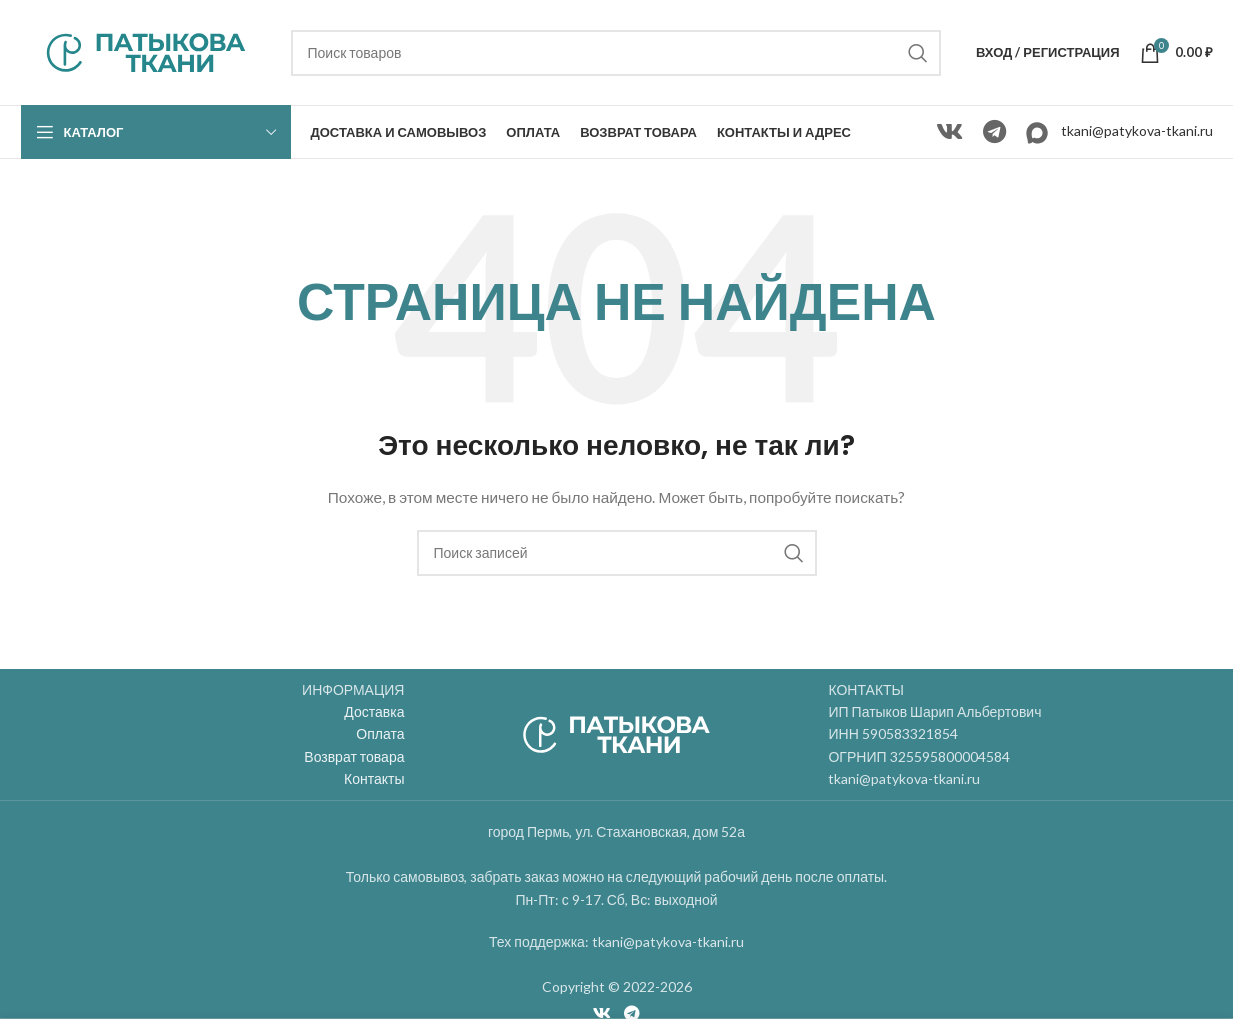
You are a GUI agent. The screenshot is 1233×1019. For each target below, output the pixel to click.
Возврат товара (354, 756)
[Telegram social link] (994, 132)
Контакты (374, 778)
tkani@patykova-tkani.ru (1137, 130)
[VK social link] (949, 132)
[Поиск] (616, 53)
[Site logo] (146, 50)
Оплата (380, 733)
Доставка (374, 711)
